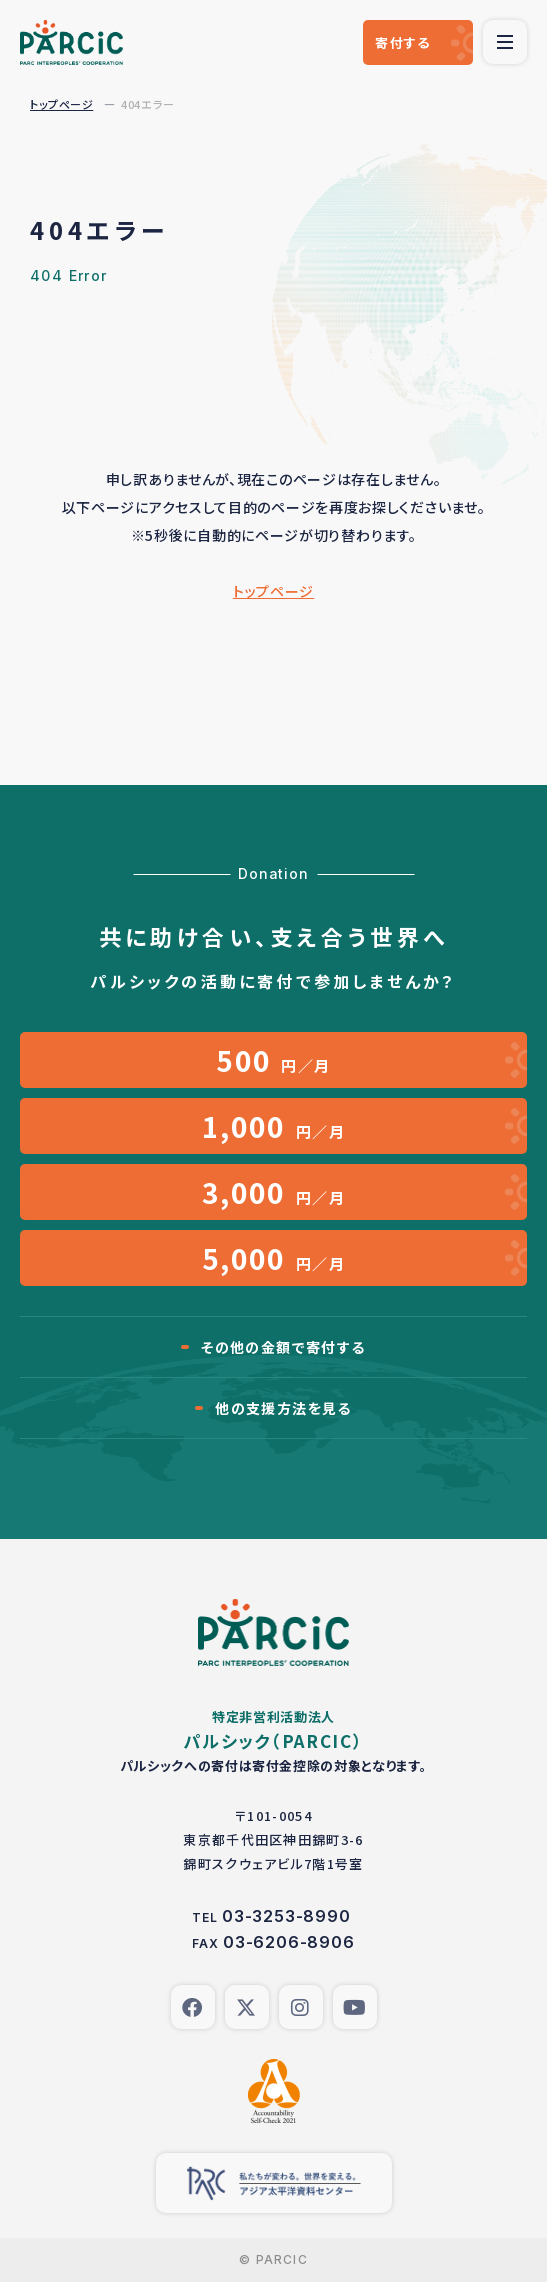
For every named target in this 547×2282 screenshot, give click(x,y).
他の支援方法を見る (283, 1408)
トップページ (61, 104)
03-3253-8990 (286, 1916)
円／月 (273, 1060)
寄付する (402, 42)
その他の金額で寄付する (283, 1347)
